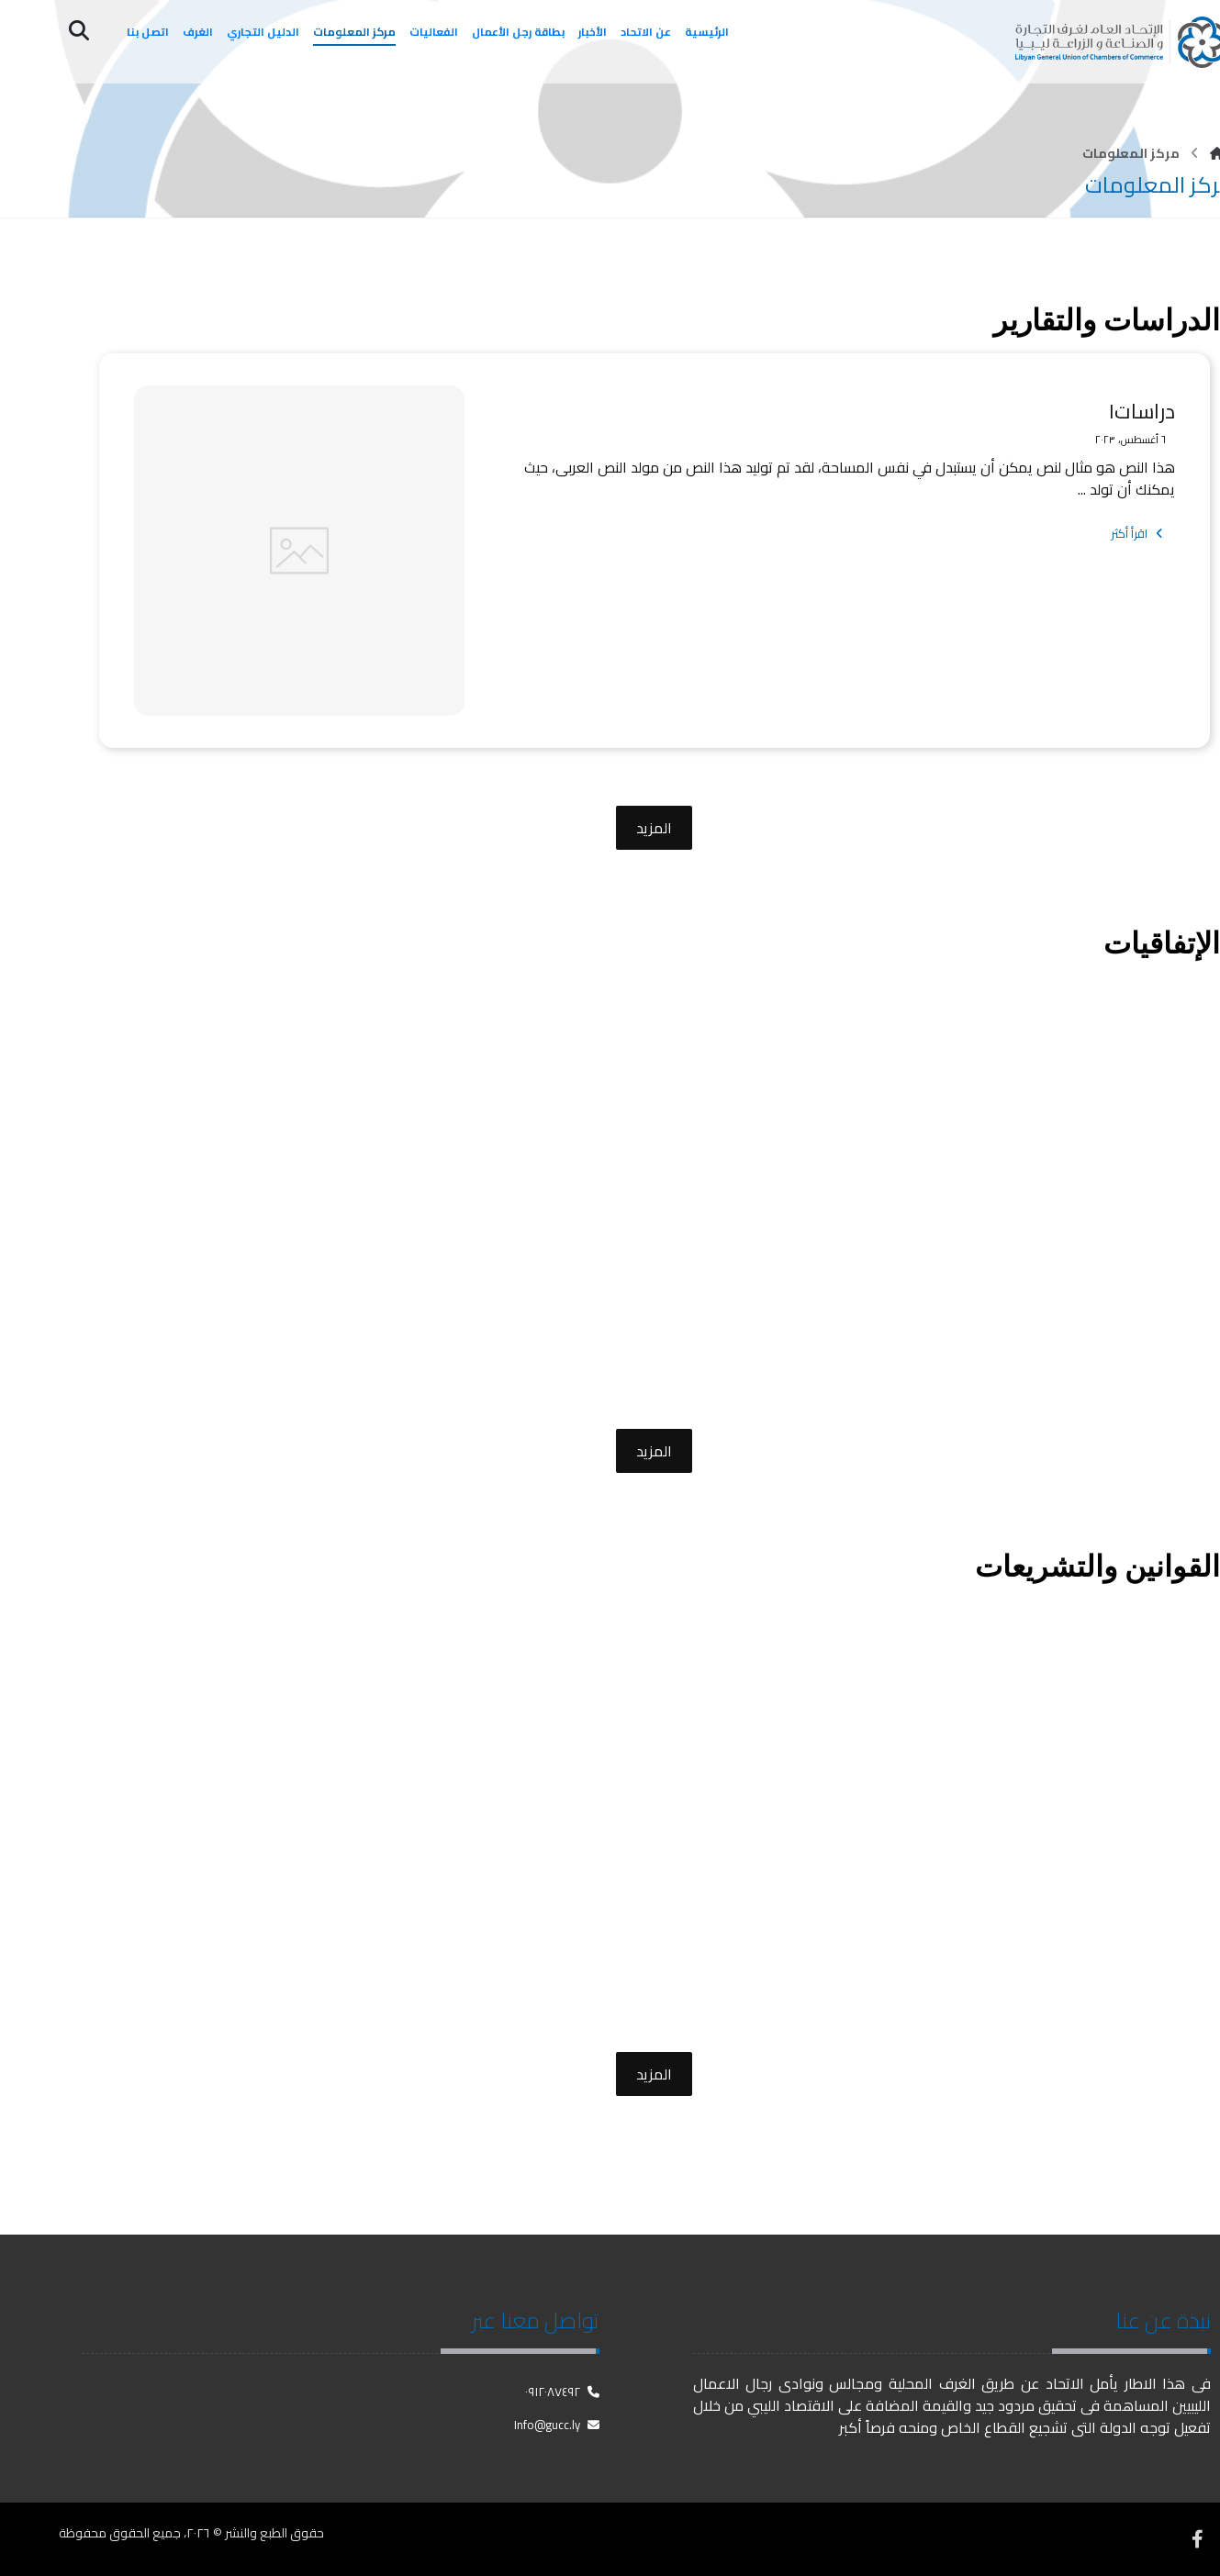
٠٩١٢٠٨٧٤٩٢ (562, 2392)
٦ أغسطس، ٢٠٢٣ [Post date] (1130, 439)
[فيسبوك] (1197, 2539)
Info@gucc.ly (556, 2425)
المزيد (654, 828)
